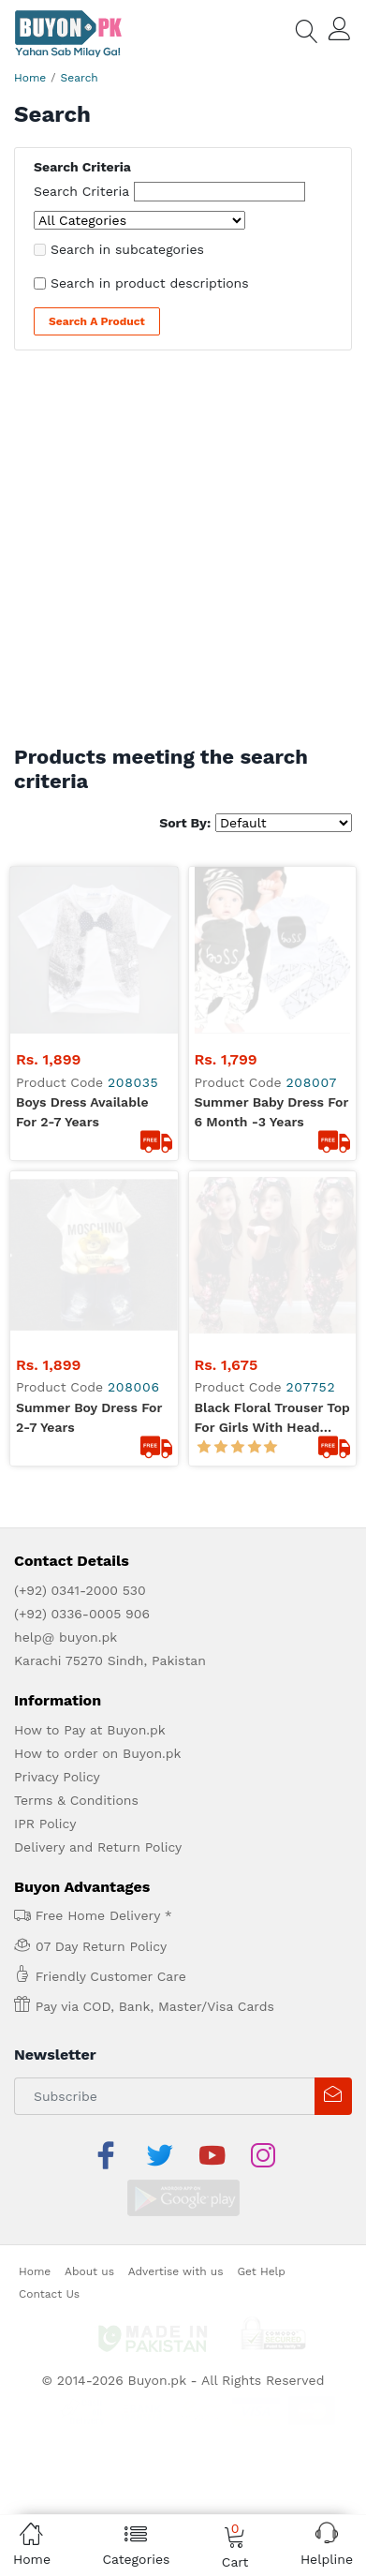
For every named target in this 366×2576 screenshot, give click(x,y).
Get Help (261, 1891)
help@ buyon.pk (65, 1302)
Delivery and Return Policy (98, 1512)
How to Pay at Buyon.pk (90, 1395)
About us (89, 1891)
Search (79, 77)
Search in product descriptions (150, 282)
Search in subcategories (127, 249)
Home (30, 77)
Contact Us (49, 1913)
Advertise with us (176, 1891)
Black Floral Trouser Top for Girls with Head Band (272, 1084)
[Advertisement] (183, 552)
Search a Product (97, 321)
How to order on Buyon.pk (98, 1418)
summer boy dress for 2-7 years (89, 1082)
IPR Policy (45, 1489)
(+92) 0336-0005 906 (82, 1279)
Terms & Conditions (76, 1465)
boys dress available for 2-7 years (82, 945)
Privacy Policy (57, 1442)
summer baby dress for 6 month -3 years (272, 945)
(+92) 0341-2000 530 (80, 1255)
